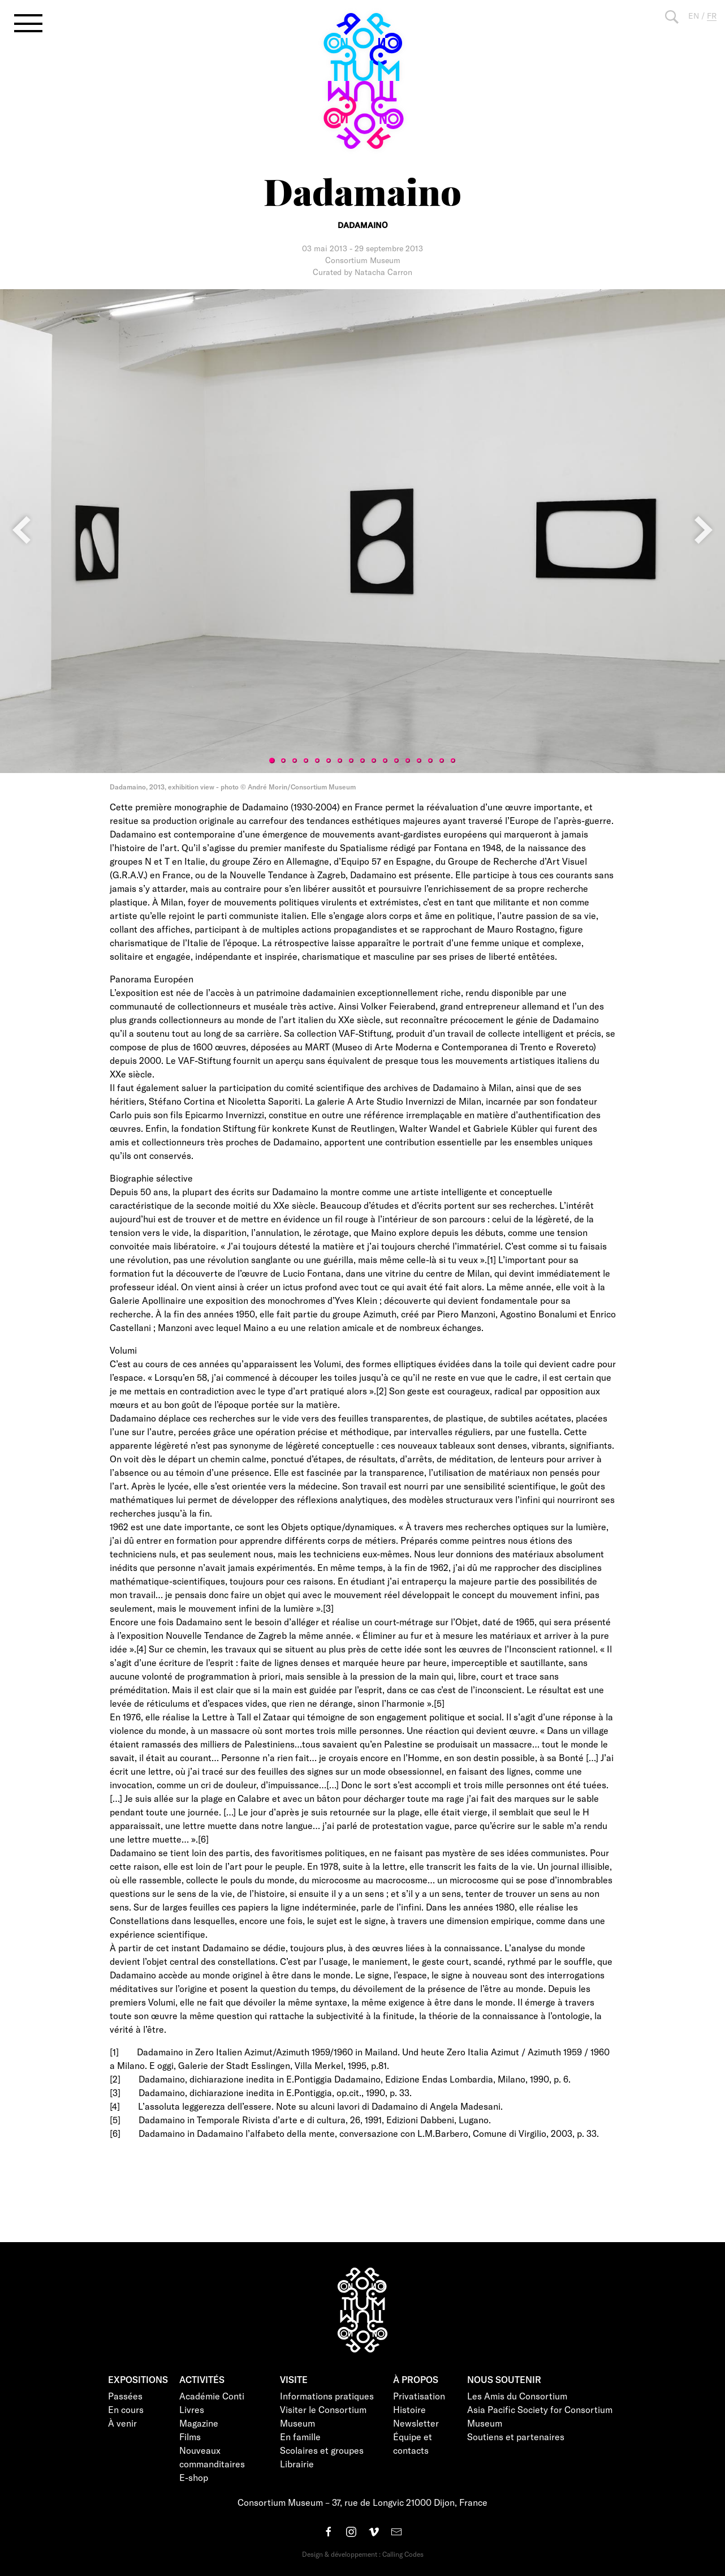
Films (190, 2436)
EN (693, 15)
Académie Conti (211, 2395)
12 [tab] (396, 760)
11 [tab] (385, 760)
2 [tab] (283, 760)
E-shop (193, 2477)
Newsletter (416, 2423)
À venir (122, 2423)
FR (712, 15)
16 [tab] (441, 760)
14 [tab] (419, 760)
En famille (300, 2436)
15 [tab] (430, 760)
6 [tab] (328, 760)
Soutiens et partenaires (515, 2436)
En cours (126, 2409)
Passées (125, 2395)
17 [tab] (453, 760)
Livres (191, 2409)
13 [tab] (407, 760)
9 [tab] (362, 760)
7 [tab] (340, 760)
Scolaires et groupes (322, 2450)
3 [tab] (294, 760)
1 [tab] (272, 760)
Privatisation (419, 2395)
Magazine (198, 2423)
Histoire (409, 2409)
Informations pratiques (327, 2395)
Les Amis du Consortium (517, 2395)
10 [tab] (374, 760)
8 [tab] (351, 760)
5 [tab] (317, 760)
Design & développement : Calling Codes (363, 2554)
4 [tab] (306, 760)
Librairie (297, 2463)
